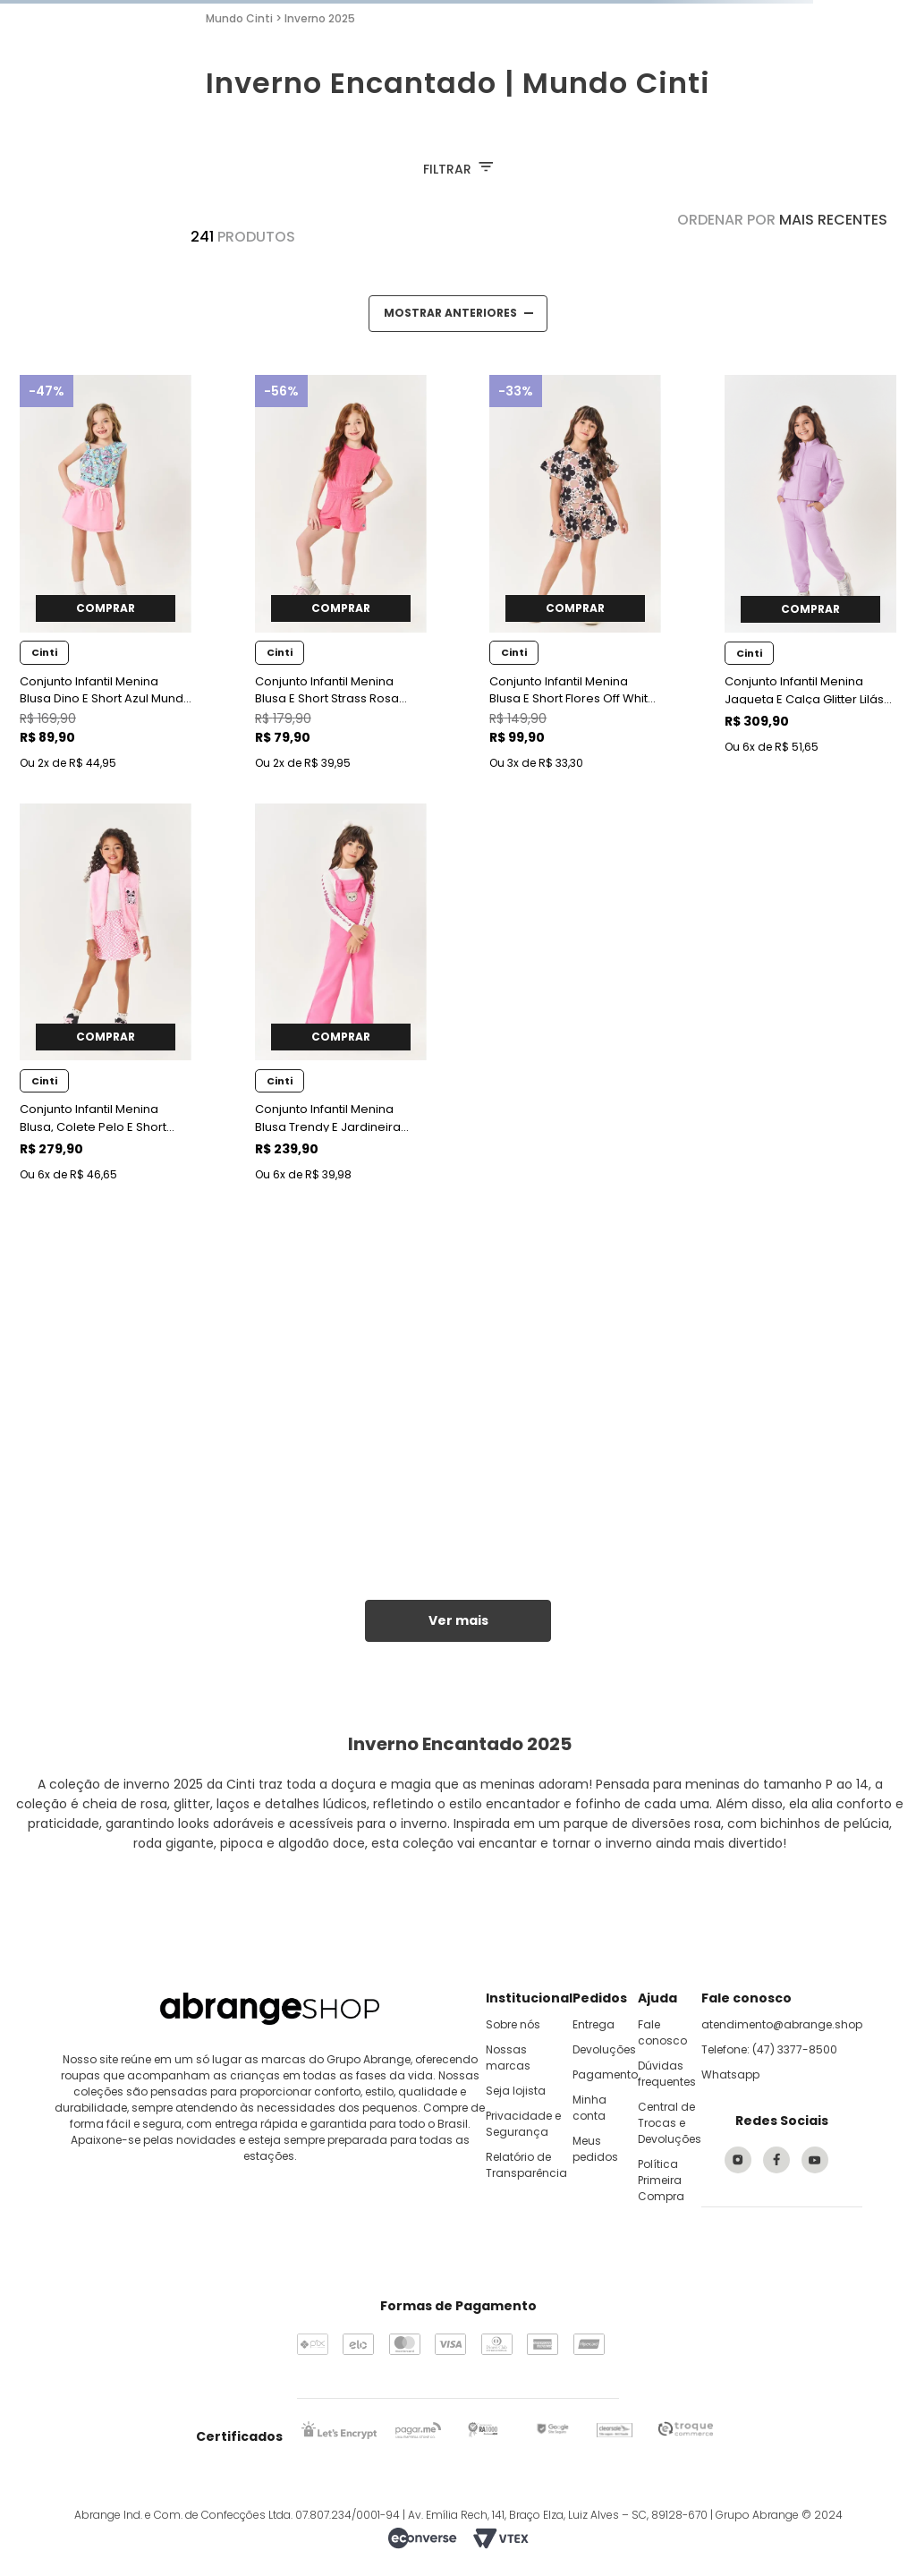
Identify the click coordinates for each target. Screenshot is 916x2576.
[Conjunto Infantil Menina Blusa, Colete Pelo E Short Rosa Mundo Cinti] (105, 995)
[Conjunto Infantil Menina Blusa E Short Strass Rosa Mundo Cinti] (341, 575)
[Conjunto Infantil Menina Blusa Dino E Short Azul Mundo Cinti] (105, 575)
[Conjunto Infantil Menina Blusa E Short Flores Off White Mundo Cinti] (575, 575)
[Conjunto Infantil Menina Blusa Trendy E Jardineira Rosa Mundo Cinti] (341, 995)
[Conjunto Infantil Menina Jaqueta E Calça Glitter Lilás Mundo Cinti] (810, 575)
